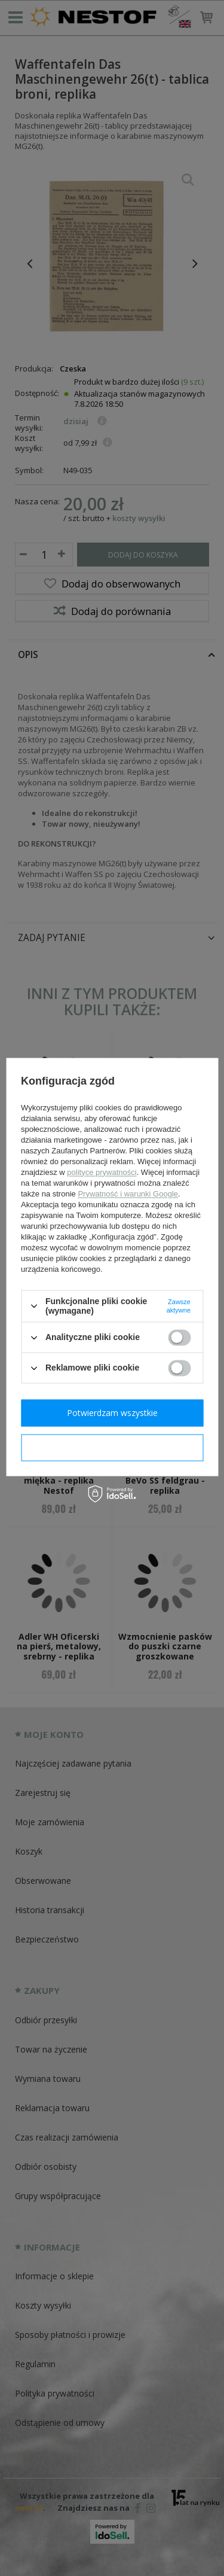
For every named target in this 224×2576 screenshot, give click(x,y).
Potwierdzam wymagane (112, 1447)
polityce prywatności (101, 1172)
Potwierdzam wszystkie (112, 1412)
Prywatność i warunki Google (128, 1193)
